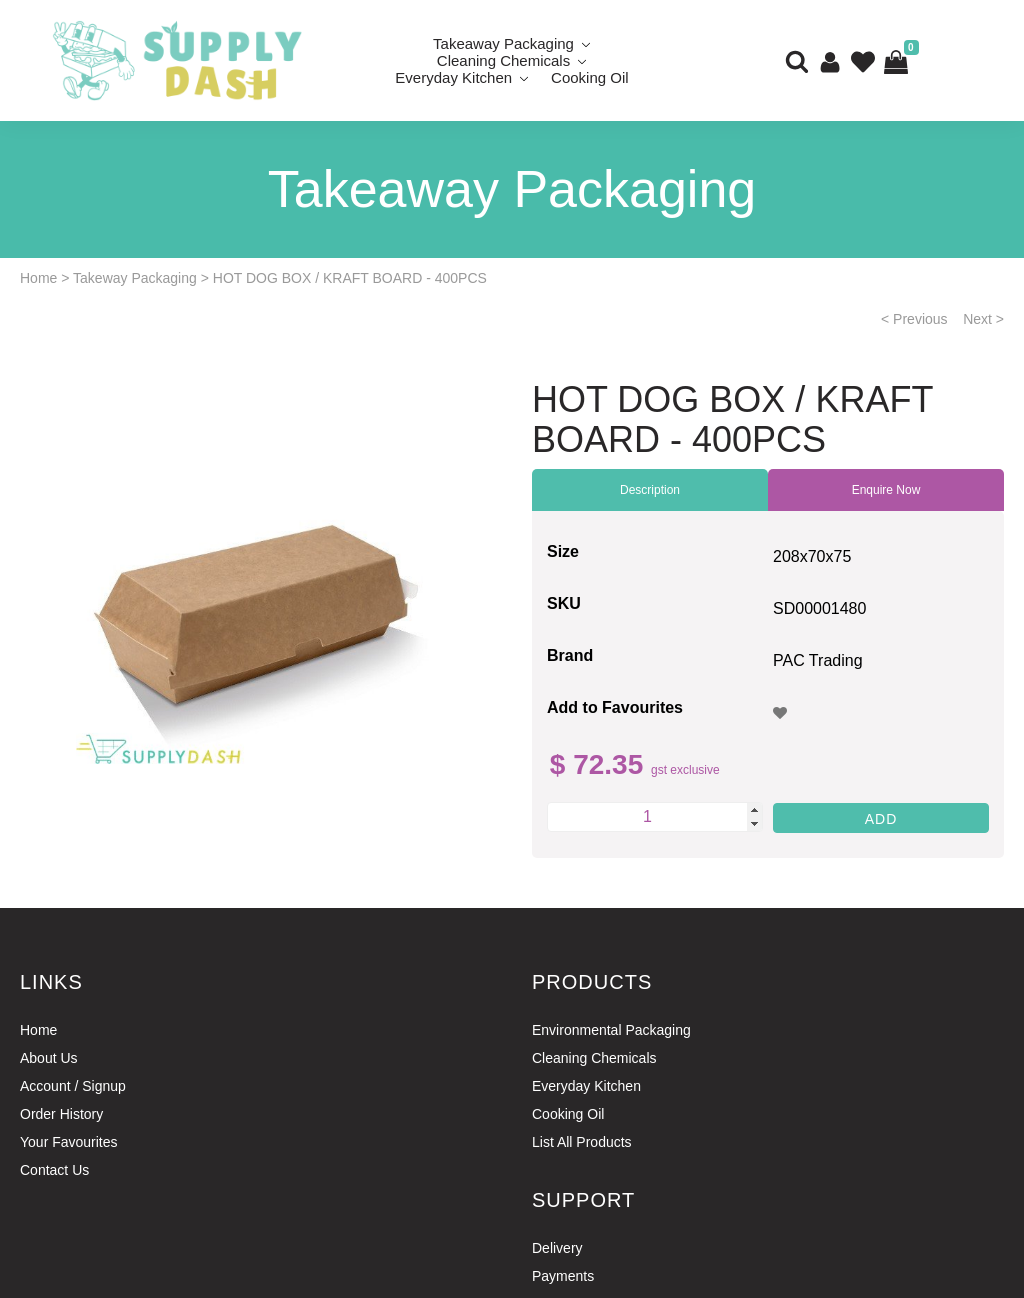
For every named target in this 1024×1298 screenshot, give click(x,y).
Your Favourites (69, 1142)
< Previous (914, 319)
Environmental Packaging (611, 1030)
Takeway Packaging (135, 278)
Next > (983, 319)
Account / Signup (73, 1086)
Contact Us (54, 1170)
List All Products (582, 1142)
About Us (49, 1058)
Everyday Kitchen (453, 77)
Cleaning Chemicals (594, 1058)
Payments (563, 1276)
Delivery (557, 1248)
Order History (61, 1114)
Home (38, 278)
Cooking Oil (590, 77)
